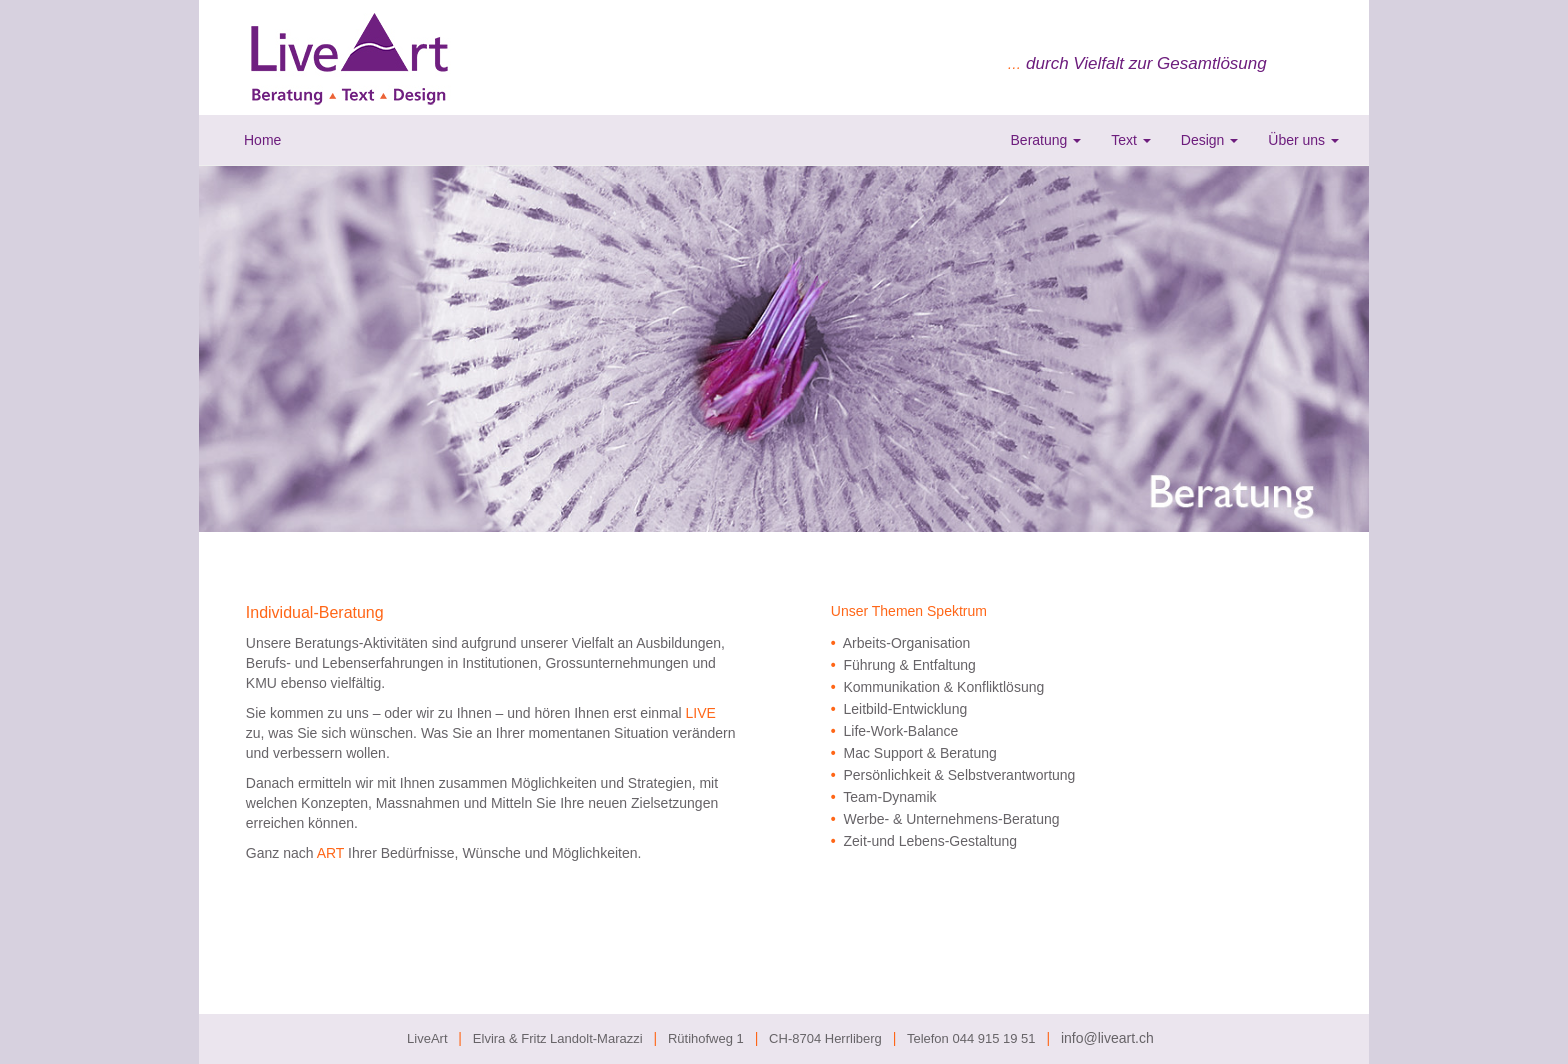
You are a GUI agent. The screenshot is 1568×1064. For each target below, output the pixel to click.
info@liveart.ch (1107, 1038)
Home (262, 140)
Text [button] (1131, 140)
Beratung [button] (1046, 140)
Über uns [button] (1303, 140)
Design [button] (1209, 140)
